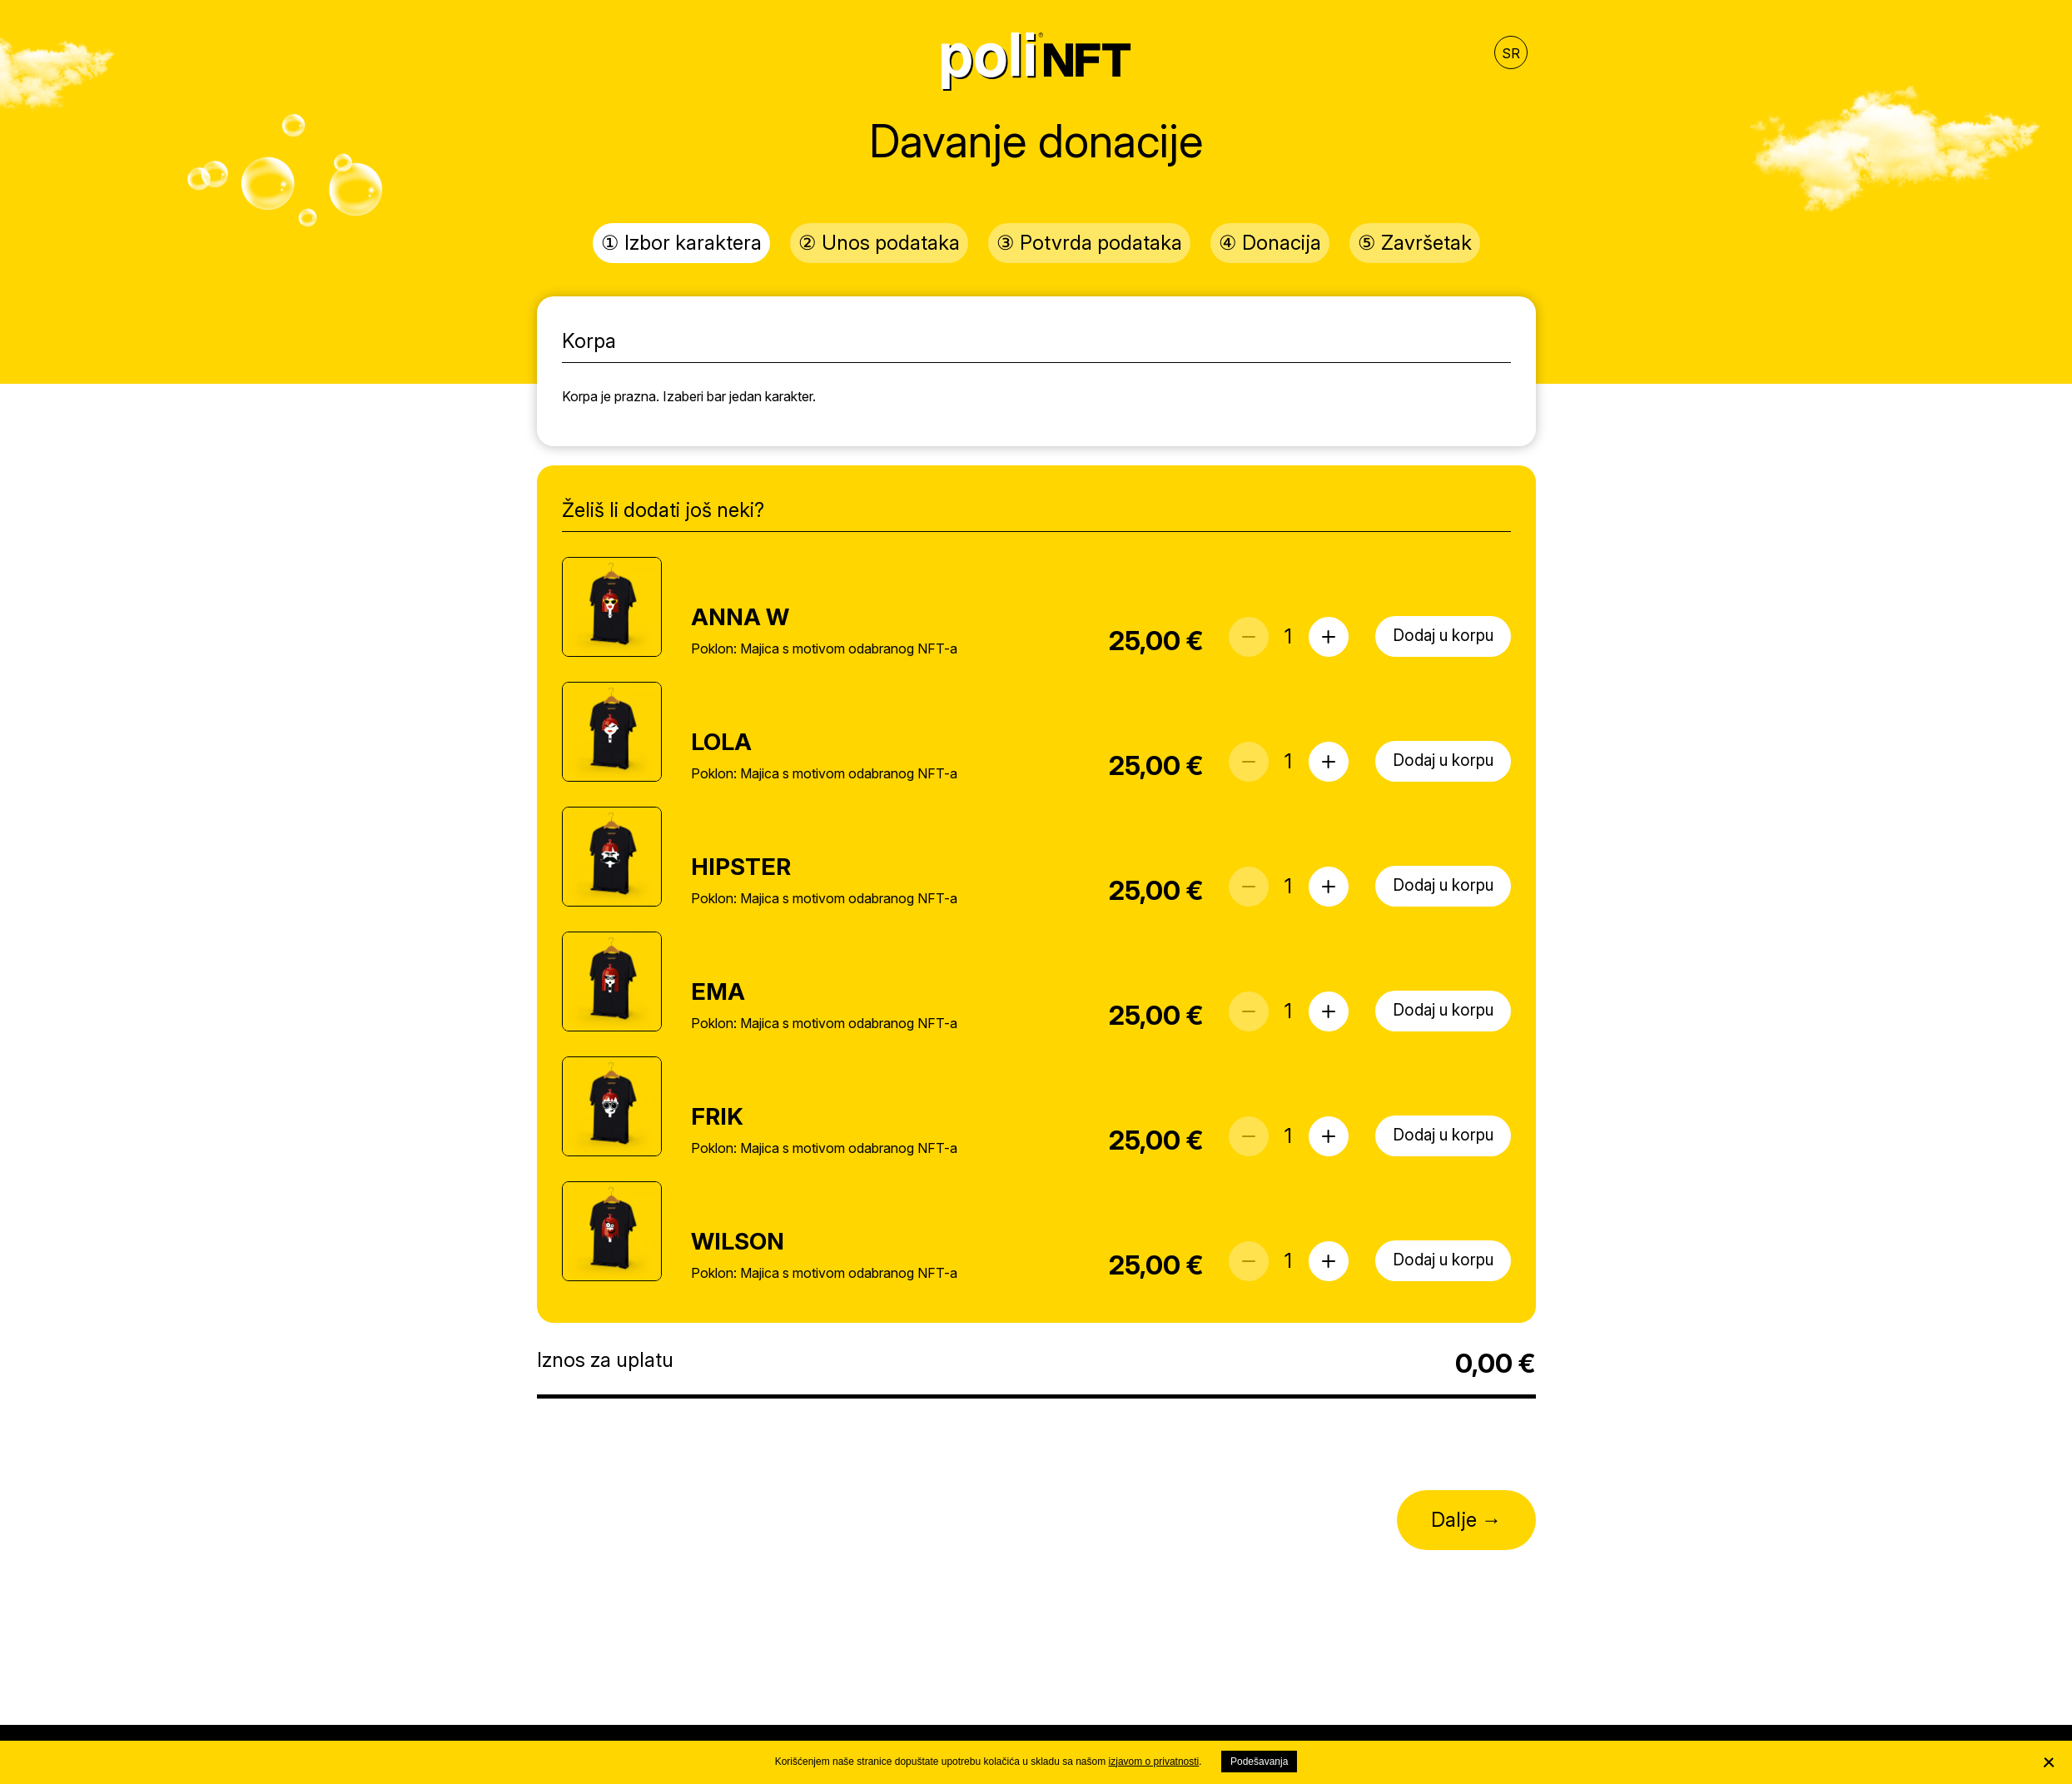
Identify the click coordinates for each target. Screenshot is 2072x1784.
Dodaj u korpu (1443, 635)
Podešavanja (1259, 1761)
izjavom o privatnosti (1154, 1761)
